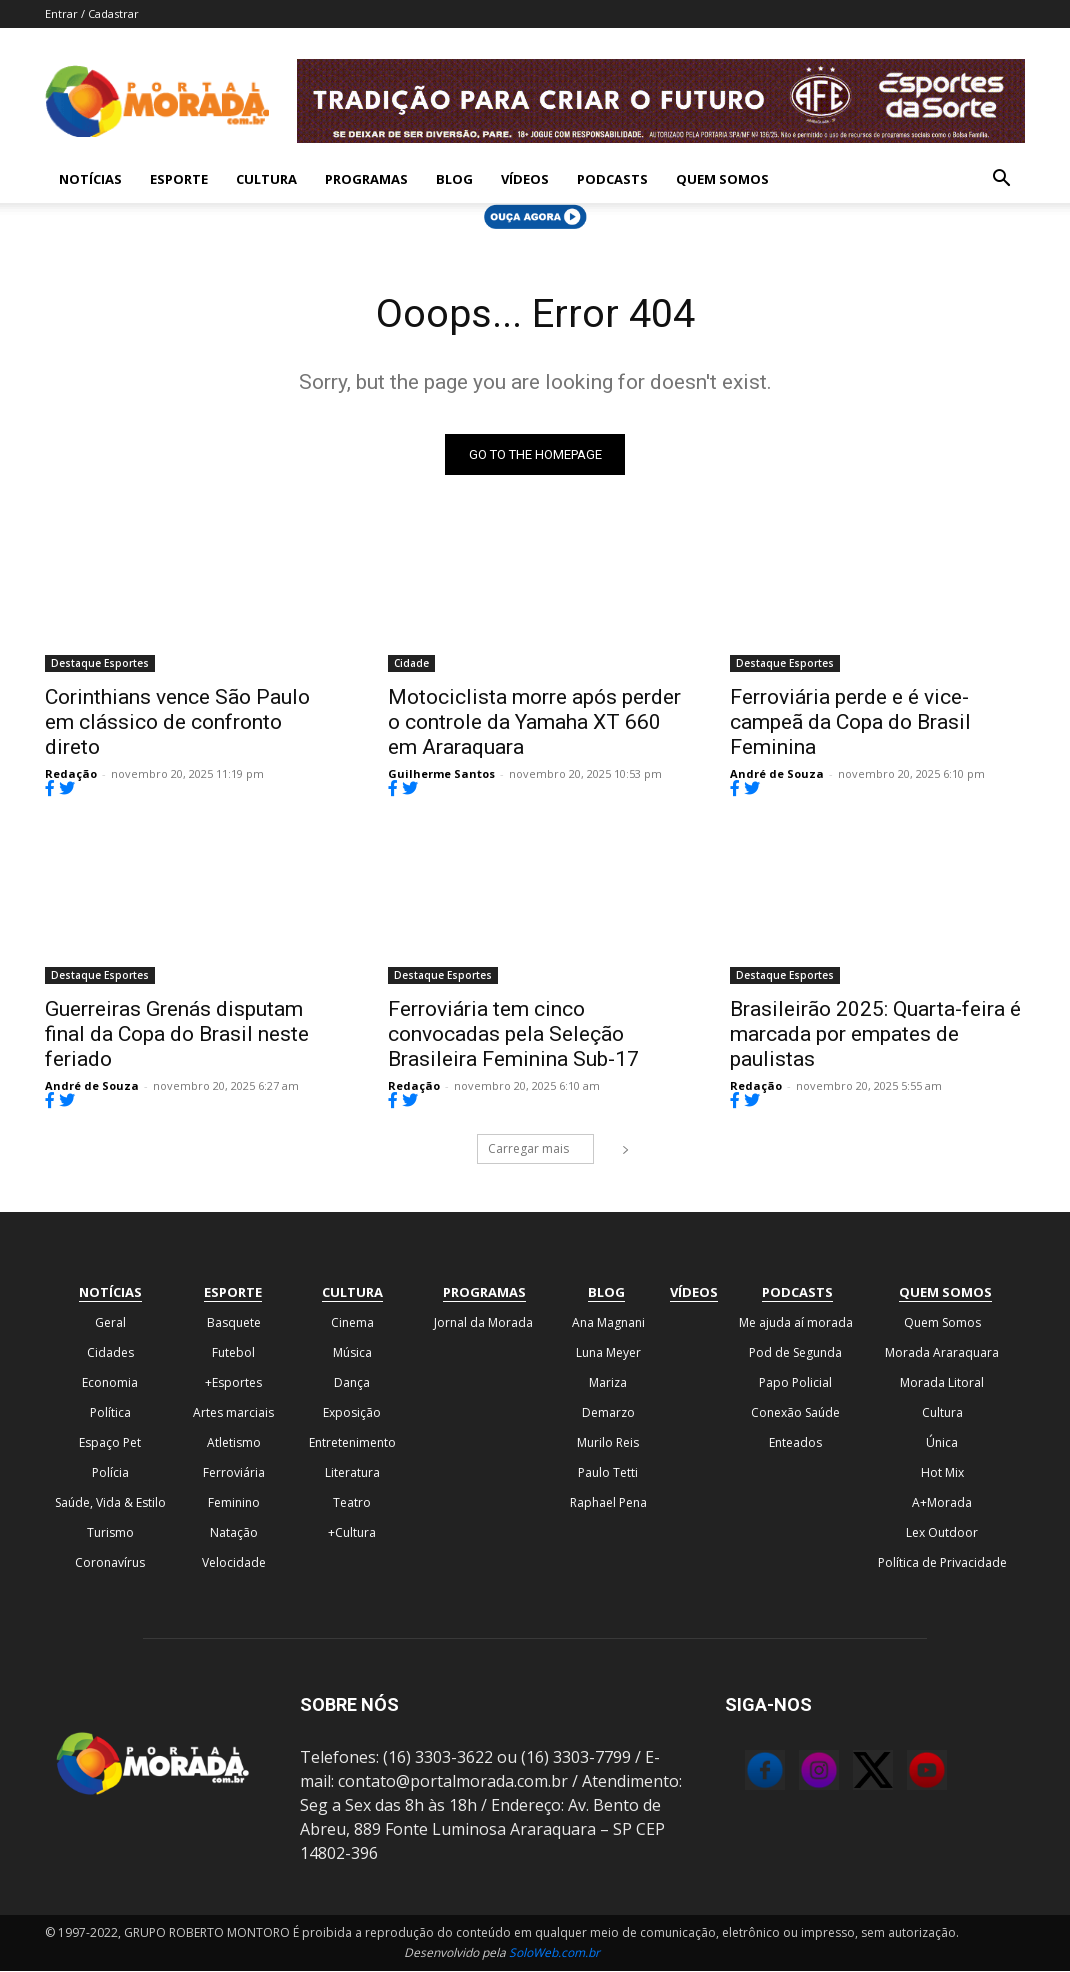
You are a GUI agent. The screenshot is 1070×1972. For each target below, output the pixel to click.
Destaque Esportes (100, 664)
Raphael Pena (608, 1503)
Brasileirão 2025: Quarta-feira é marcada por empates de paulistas (875, 1036)
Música (352, 1353)
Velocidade (234, 1563)
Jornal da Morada (483, 1323)
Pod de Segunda (795, 1353)
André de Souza (777, 774)
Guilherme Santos (441, 774)
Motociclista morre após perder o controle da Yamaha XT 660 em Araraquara (534, 723)
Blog (454, 179)
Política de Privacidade (942, 1563)
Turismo (110, 1533)
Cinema (352, 1323)
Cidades (110, 1353)
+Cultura (352, 1533)
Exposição (352, 1413)
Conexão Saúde (795, 1413)
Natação (234, 1533)
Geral (110, 1323)
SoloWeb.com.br (554, 1953)
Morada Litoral (942, 1383)
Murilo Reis (608, 1443)
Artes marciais (233, 1413)
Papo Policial (795, 1383)
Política (110, 1413)
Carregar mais (541, 1149)
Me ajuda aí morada (796, 1323)
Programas (366, 179)
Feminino (234, 1503)
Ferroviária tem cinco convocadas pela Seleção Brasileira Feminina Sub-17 (513, 1036)
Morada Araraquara (942, 1353)
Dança (352, 1383)
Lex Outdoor (942, 1533)
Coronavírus (110, 1563)
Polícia (110, 1473)
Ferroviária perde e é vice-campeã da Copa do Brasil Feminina (850, 723)
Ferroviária (234, 1473)
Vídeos (525, 179)
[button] (1001, 180)
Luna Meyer (608, 1353)
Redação (71, 774)
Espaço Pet (110, 1443)
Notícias (90, 179)
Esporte (179, 179)
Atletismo (234, 1443)
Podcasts (612, 179)
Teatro (352, 1503)
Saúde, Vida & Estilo (110, 1503)
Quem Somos (722, 179)
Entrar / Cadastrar (92, 13)
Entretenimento (352, 1443)
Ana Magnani (608, 1323)
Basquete (234, 1323)
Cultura (266, 179)
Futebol (233, 1353)
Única (942, 1443)
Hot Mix (942, 1473)
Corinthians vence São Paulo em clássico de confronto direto (177, 723)
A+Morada (942, 1503)
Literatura (352, 1473)
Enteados (795, 1443)
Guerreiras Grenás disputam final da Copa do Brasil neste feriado (177, 1036)
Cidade (411, 664)
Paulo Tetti (608, 1473)
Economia (110, 1383)
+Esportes (233, 1383)
